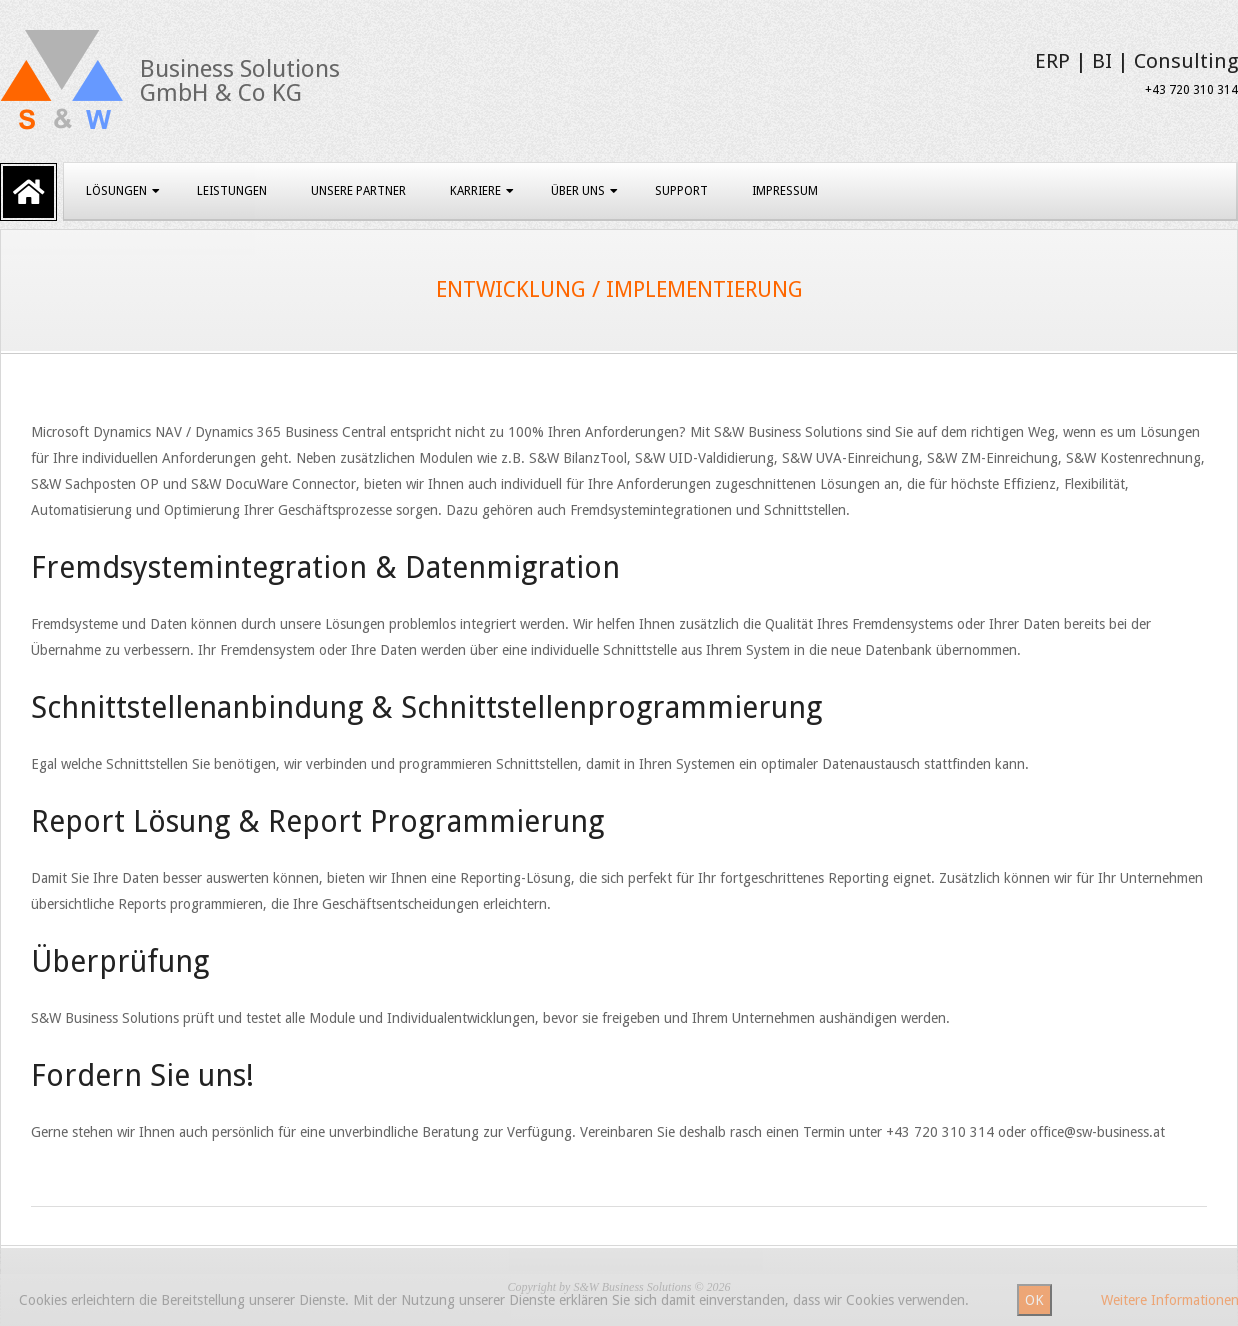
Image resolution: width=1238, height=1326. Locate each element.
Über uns (578, 191)
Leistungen (232, 191)
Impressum (785, 191)
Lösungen (116, 191)
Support (681, 191)
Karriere (475, 191)
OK (1034, 1300)
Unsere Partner (358, 191)
